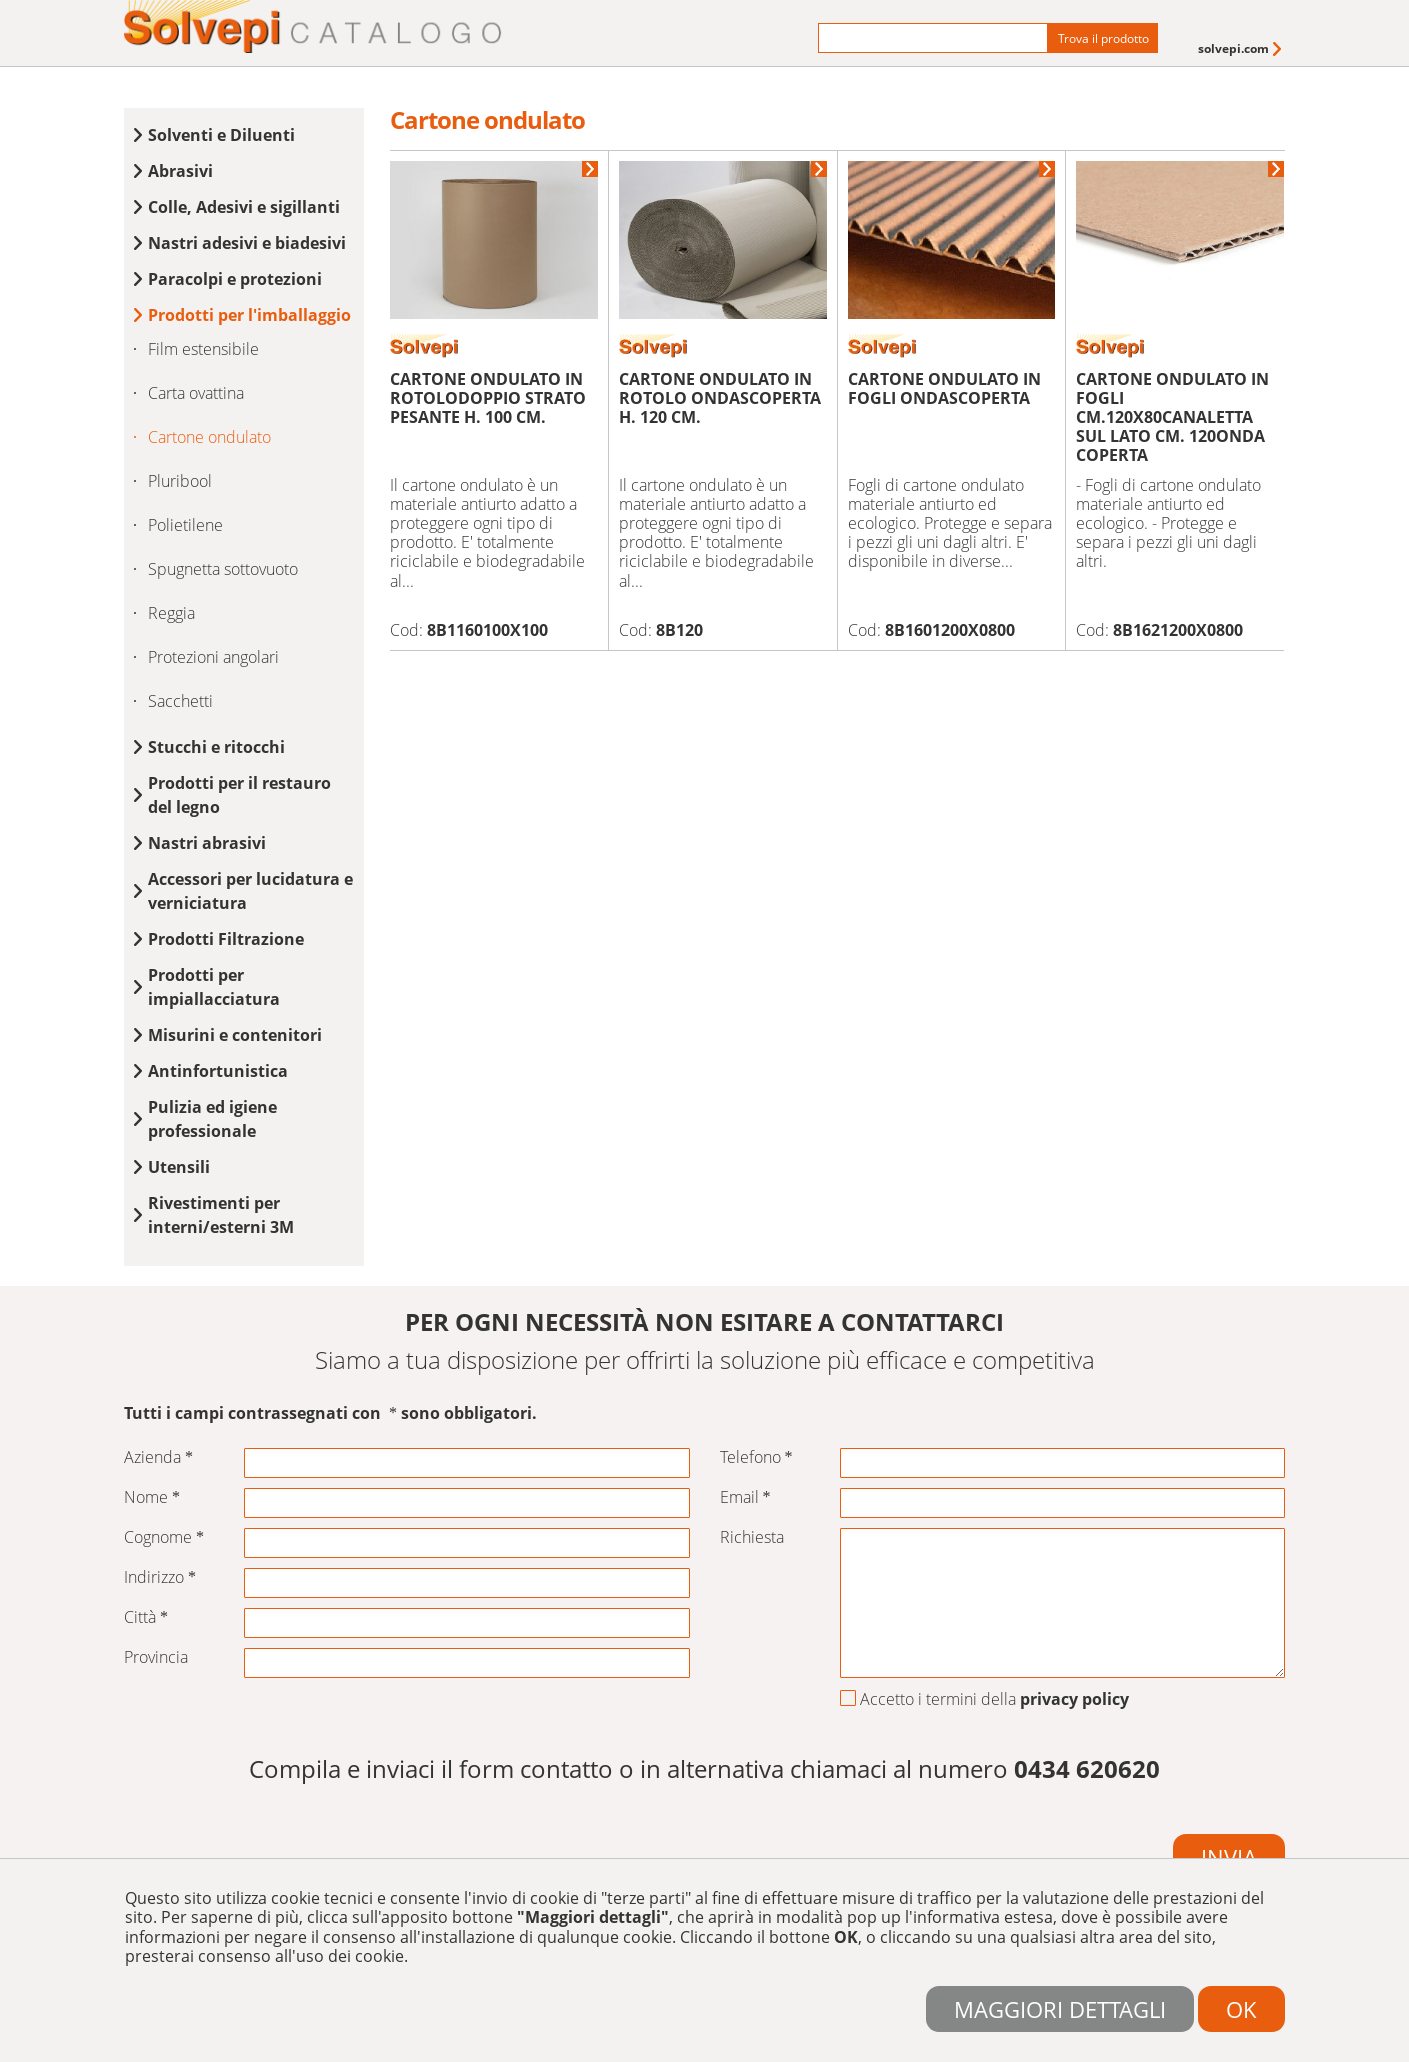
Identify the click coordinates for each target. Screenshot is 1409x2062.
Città (146, 1617)
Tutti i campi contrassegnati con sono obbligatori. (330, 1413)
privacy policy (1074, 1699)
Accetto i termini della (984, 1700)
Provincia (156, 1657)
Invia (1229, 1857)
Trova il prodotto (1103, 38)
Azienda (158, 1457)
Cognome (164, 1537)
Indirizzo (160, 1577)
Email (745, 1497)
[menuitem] (1241, 48)
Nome (152, 1497)
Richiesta (752, 1537)
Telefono (756, 1457)
